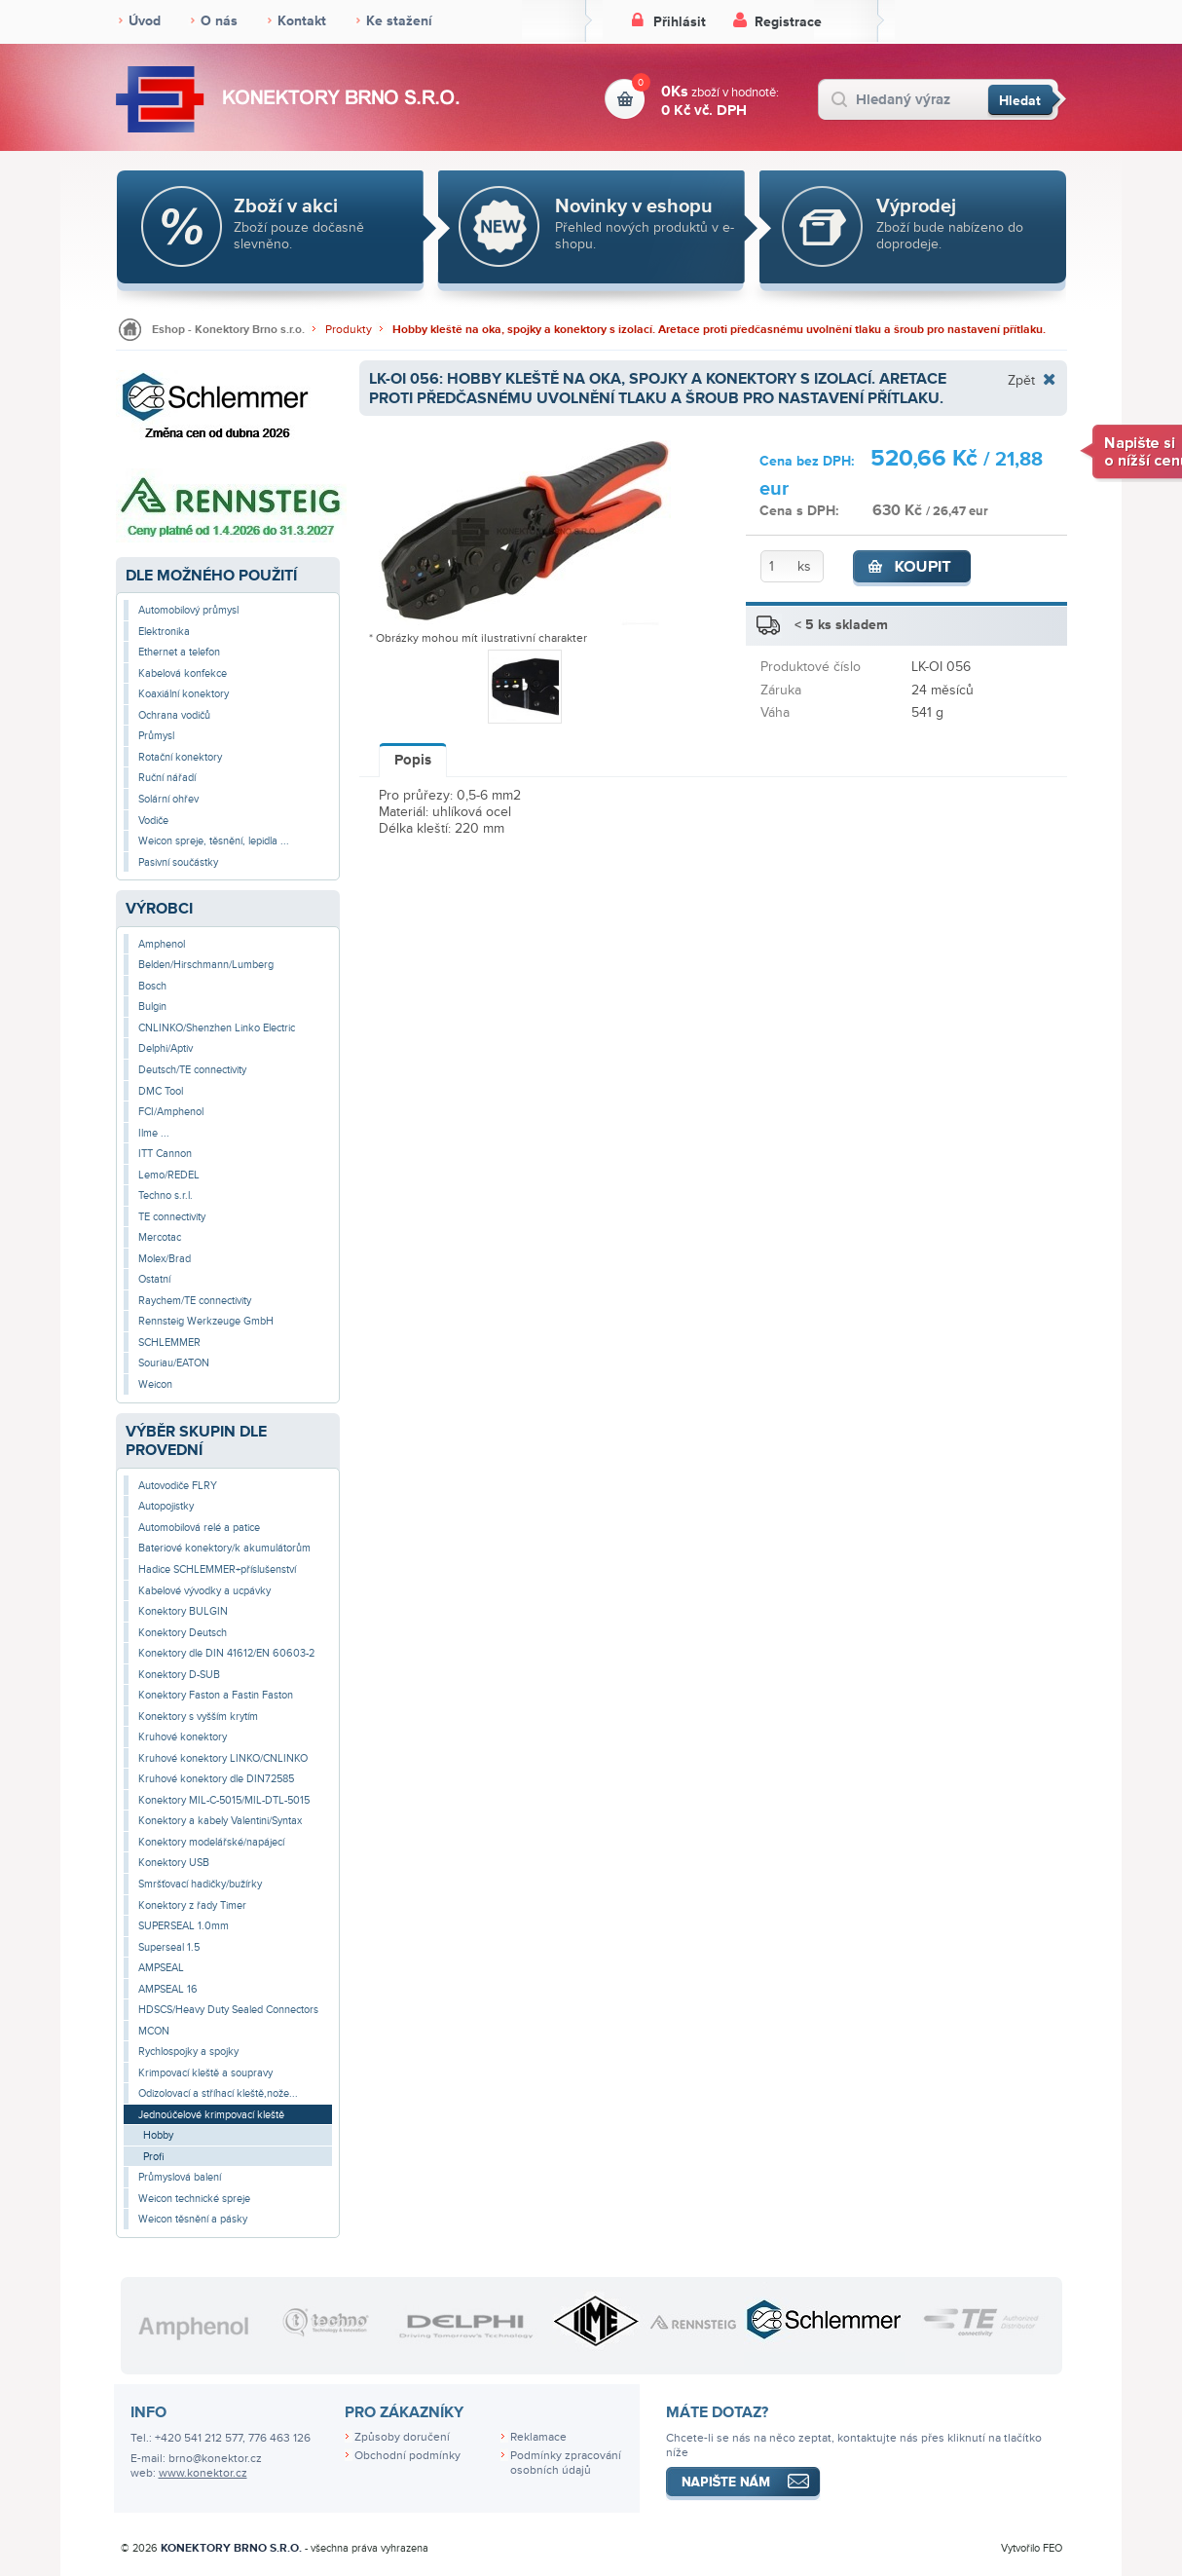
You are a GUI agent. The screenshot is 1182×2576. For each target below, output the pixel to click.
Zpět (1021, 380)
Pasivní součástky (178, 862)
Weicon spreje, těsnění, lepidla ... (213, 841)
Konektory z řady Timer (192, 1905)
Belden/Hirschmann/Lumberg (206, 964)
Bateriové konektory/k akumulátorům (224, 1548)
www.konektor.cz (203, 2473)
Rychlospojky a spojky (188, 2051)
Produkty (348, 329)
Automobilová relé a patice (199, 1527)
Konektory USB (173, 1862)
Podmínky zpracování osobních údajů (565, 2463)
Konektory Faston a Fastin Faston (215, 1695)
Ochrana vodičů (174, 715)
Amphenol (161, 944)
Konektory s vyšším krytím (198, 1716)
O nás (219, 21)
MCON (153, 2031)
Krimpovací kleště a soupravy (205, 2073)
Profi (154, 2156)
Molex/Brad (164, 1258)
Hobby (158, 2135)
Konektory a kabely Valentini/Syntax (220, 1820)
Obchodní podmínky (407, 2455)
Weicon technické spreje (194, 2198)
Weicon (155, 1384)
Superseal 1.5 (169, 1947)
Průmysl (156, 735)
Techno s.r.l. (165, 1195)
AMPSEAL (161, 1967)
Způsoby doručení (402, 2437)
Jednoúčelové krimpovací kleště (211, 2115)
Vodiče (153, 820)
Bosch (152, 986)
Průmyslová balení (179, 2177)
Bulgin (152, 1006)
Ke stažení (399, 21)
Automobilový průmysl (188, 610)
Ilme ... (153, 1133)
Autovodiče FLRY (177, 1485)
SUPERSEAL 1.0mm (183, 1926)
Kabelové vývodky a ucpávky (204, 1591)
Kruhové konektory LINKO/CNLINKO (223, 1758)
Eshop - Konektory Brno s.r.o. (228, 329)
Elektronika (164, 631)
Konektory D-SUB (179, 1674)
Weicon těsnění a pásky (192, 2219)
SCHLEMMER (169, 1342)
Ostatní (154, 1279)
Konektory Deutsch (182, 1632)
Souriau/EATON (173, 1363)
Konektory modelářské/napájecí (211, 1842)
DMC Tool (160, 1091)
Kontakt (301, 21)
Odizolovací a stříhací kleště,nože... (218, 2093)
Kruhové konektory (182, 1737)
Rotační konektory (180, 757)
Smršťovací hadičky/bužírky (200, 1884)
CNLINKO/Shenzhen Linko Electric (216, 1028)
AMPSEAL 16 (168, 1989)
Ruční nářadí (167, 777)
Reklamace (538, 2437)
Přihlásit (679, 22)
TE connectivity (171, 1217)
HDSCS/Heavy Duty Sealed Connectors (228, 2009)
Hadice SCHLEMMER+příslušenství (217, 1569)
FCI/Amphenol (170, 1111)
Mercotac (159, 1237)
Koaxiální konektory (183, 694)
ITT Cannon (165, 1153)
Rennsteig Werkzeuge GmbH (206, 1321)
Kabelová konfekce (182, 673)
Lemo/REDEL (169, 1175)
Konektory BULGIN (183, 1611)
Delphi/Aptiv (165, 1048)
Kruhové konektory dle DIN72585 (216, 1779)
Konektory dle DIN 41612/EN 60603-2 (226, 1653)
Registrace (788, 22)
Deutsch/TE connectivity (192, 1070)
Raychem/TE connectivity (194, 1300)
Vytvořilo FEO (1031, 2548)
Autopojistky (166, 1506)
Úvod (145, 21)
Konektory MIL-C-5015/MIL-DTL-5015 (224, 1800)
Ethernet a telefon (179, 652)
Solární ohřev (168, 799)
